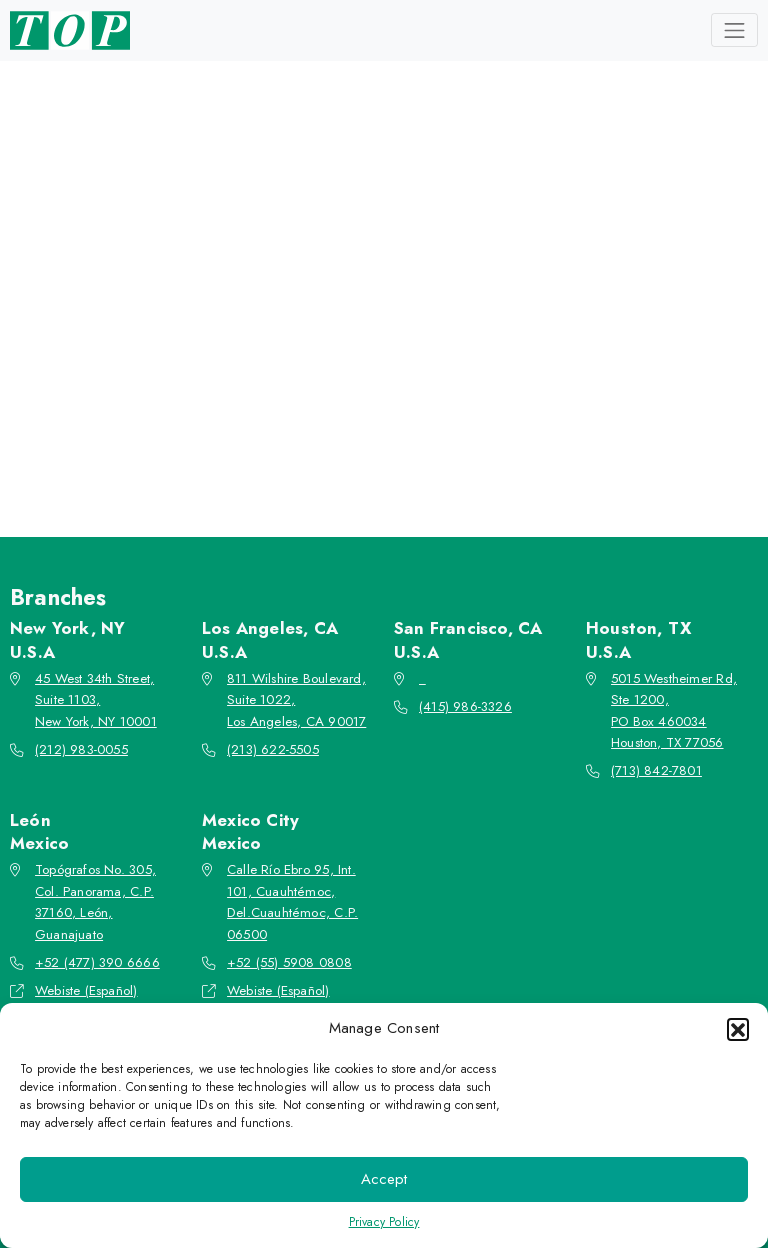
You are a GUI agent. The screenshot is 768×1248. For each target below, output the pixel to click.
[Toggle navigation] (734, 30)
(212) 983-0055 (81, 749)
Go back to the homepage (377, 406)
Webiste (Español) (86, 990)
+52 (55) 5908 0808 (289, 962)
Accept (384, 1179)
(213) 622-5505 (273, 749)
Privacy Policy (384, 1222)
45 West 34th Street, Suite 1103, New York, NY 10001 (96, 700)
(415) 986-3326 (465, 706)
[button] (738, 1029)
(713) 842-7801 (656, 770)
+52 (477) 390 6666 (97, 962)
